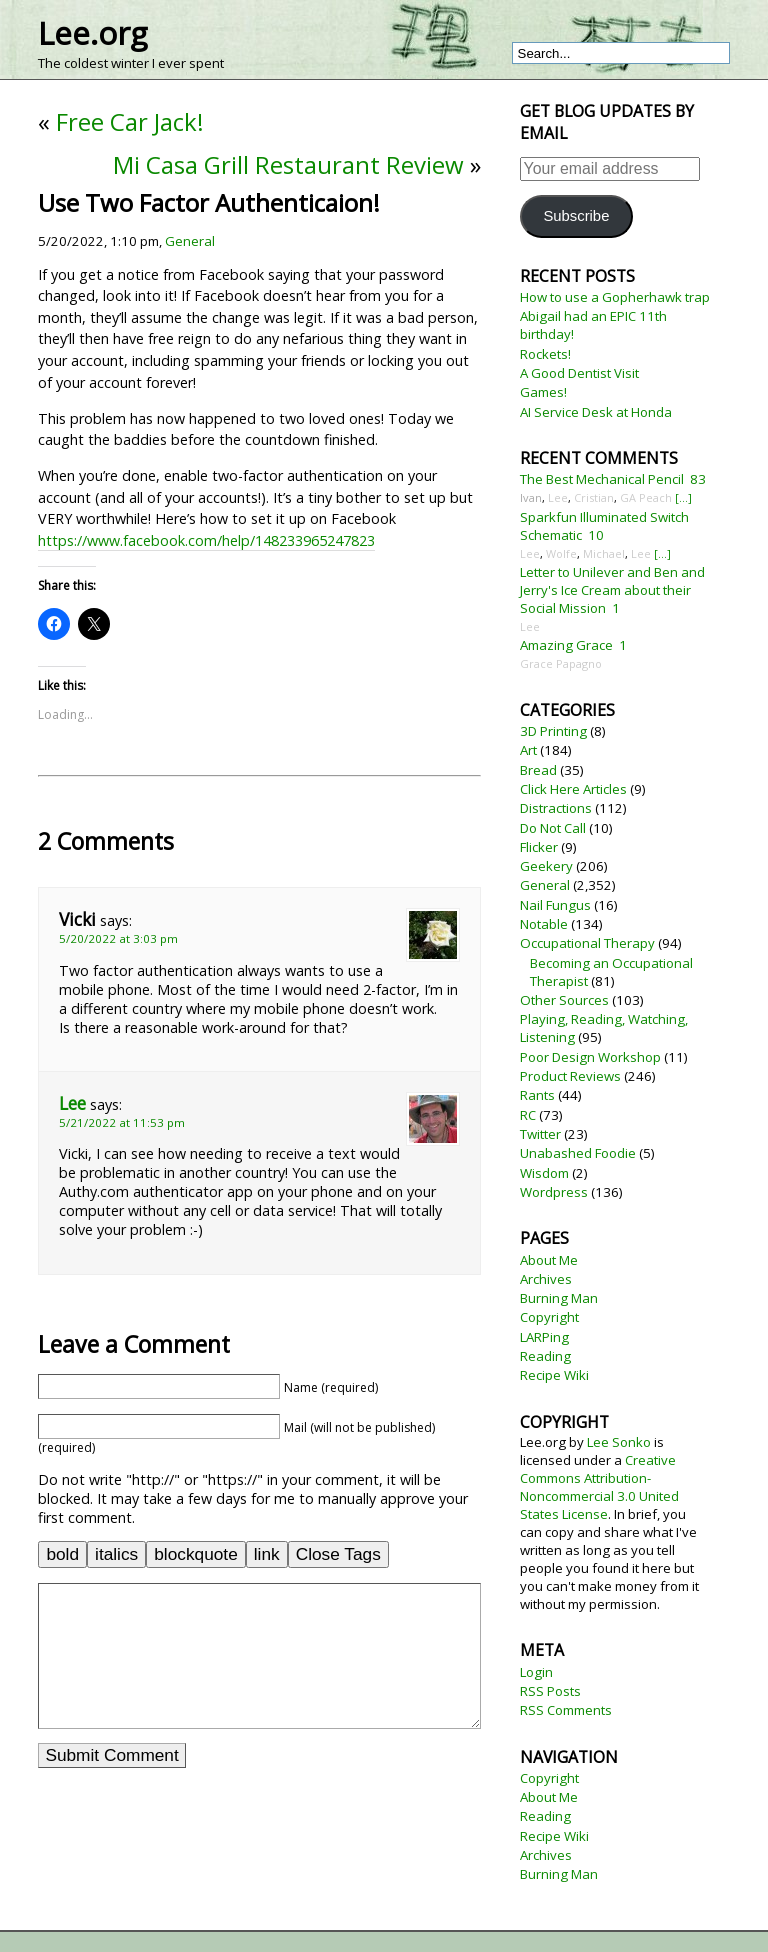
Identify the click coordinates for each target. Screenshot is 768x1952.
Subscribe (576, 216)
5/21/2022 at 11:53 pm (122, 1122)
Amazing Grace (566, 645)
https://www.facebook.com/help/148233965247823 (206, 540)
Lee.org (92, 33)
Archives (546, 1279)
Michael (604, 553)
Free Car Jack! (130, 121)
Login (536, 1672)
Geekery (546, 866)
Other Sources (564, 1000)
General (190, 241)
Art (528, 750)
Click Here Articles (573, 789)
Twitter (540, 1134)
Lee (72, 1103)
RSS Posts (550, 1691)
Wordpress (554, 1192)
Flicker (539, 847)
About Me (549, 1260)
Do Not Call (553, 828)
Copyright (549, 1317)
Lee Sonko (619, 1442)
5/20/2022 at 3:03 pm (118, 938)
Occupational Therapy (587, 943)
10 (596, 535)
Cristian (594, 497)
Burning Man (559, 1298)
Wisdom (544, 1173)
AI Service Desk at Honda (596, 412)
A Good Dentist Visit (579, 373)
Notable (544, 924)
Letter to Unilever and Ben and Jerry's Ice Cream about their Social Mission (612, 590)
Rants (537, 1095)
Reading (545, 1356)
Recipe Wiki (554, 1375)
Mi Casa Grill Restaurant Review (288, 164)
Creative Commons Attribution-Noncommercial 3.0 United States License (599, 1487)
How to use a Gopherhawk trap (615, 297)
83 (698, 479)
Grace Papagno (561, 663)
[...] (683, 497)
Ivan (531, 497)
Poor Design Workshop (590, 1057)
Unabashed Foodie (578, 1153)
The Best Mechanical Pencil (602, 479)
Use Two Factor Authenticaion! (209, 202)
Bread (538, 770)
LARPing (544, 1337)
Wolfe (561, 553)
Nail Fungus (555, 905)
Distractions (556, 808)
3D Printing (553, 731)
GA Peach (646, 497)
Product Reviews (570, 1076)
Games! (543, 392)
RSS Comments (566, 1710)
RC (528, 1115)
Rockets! (545, 354)
